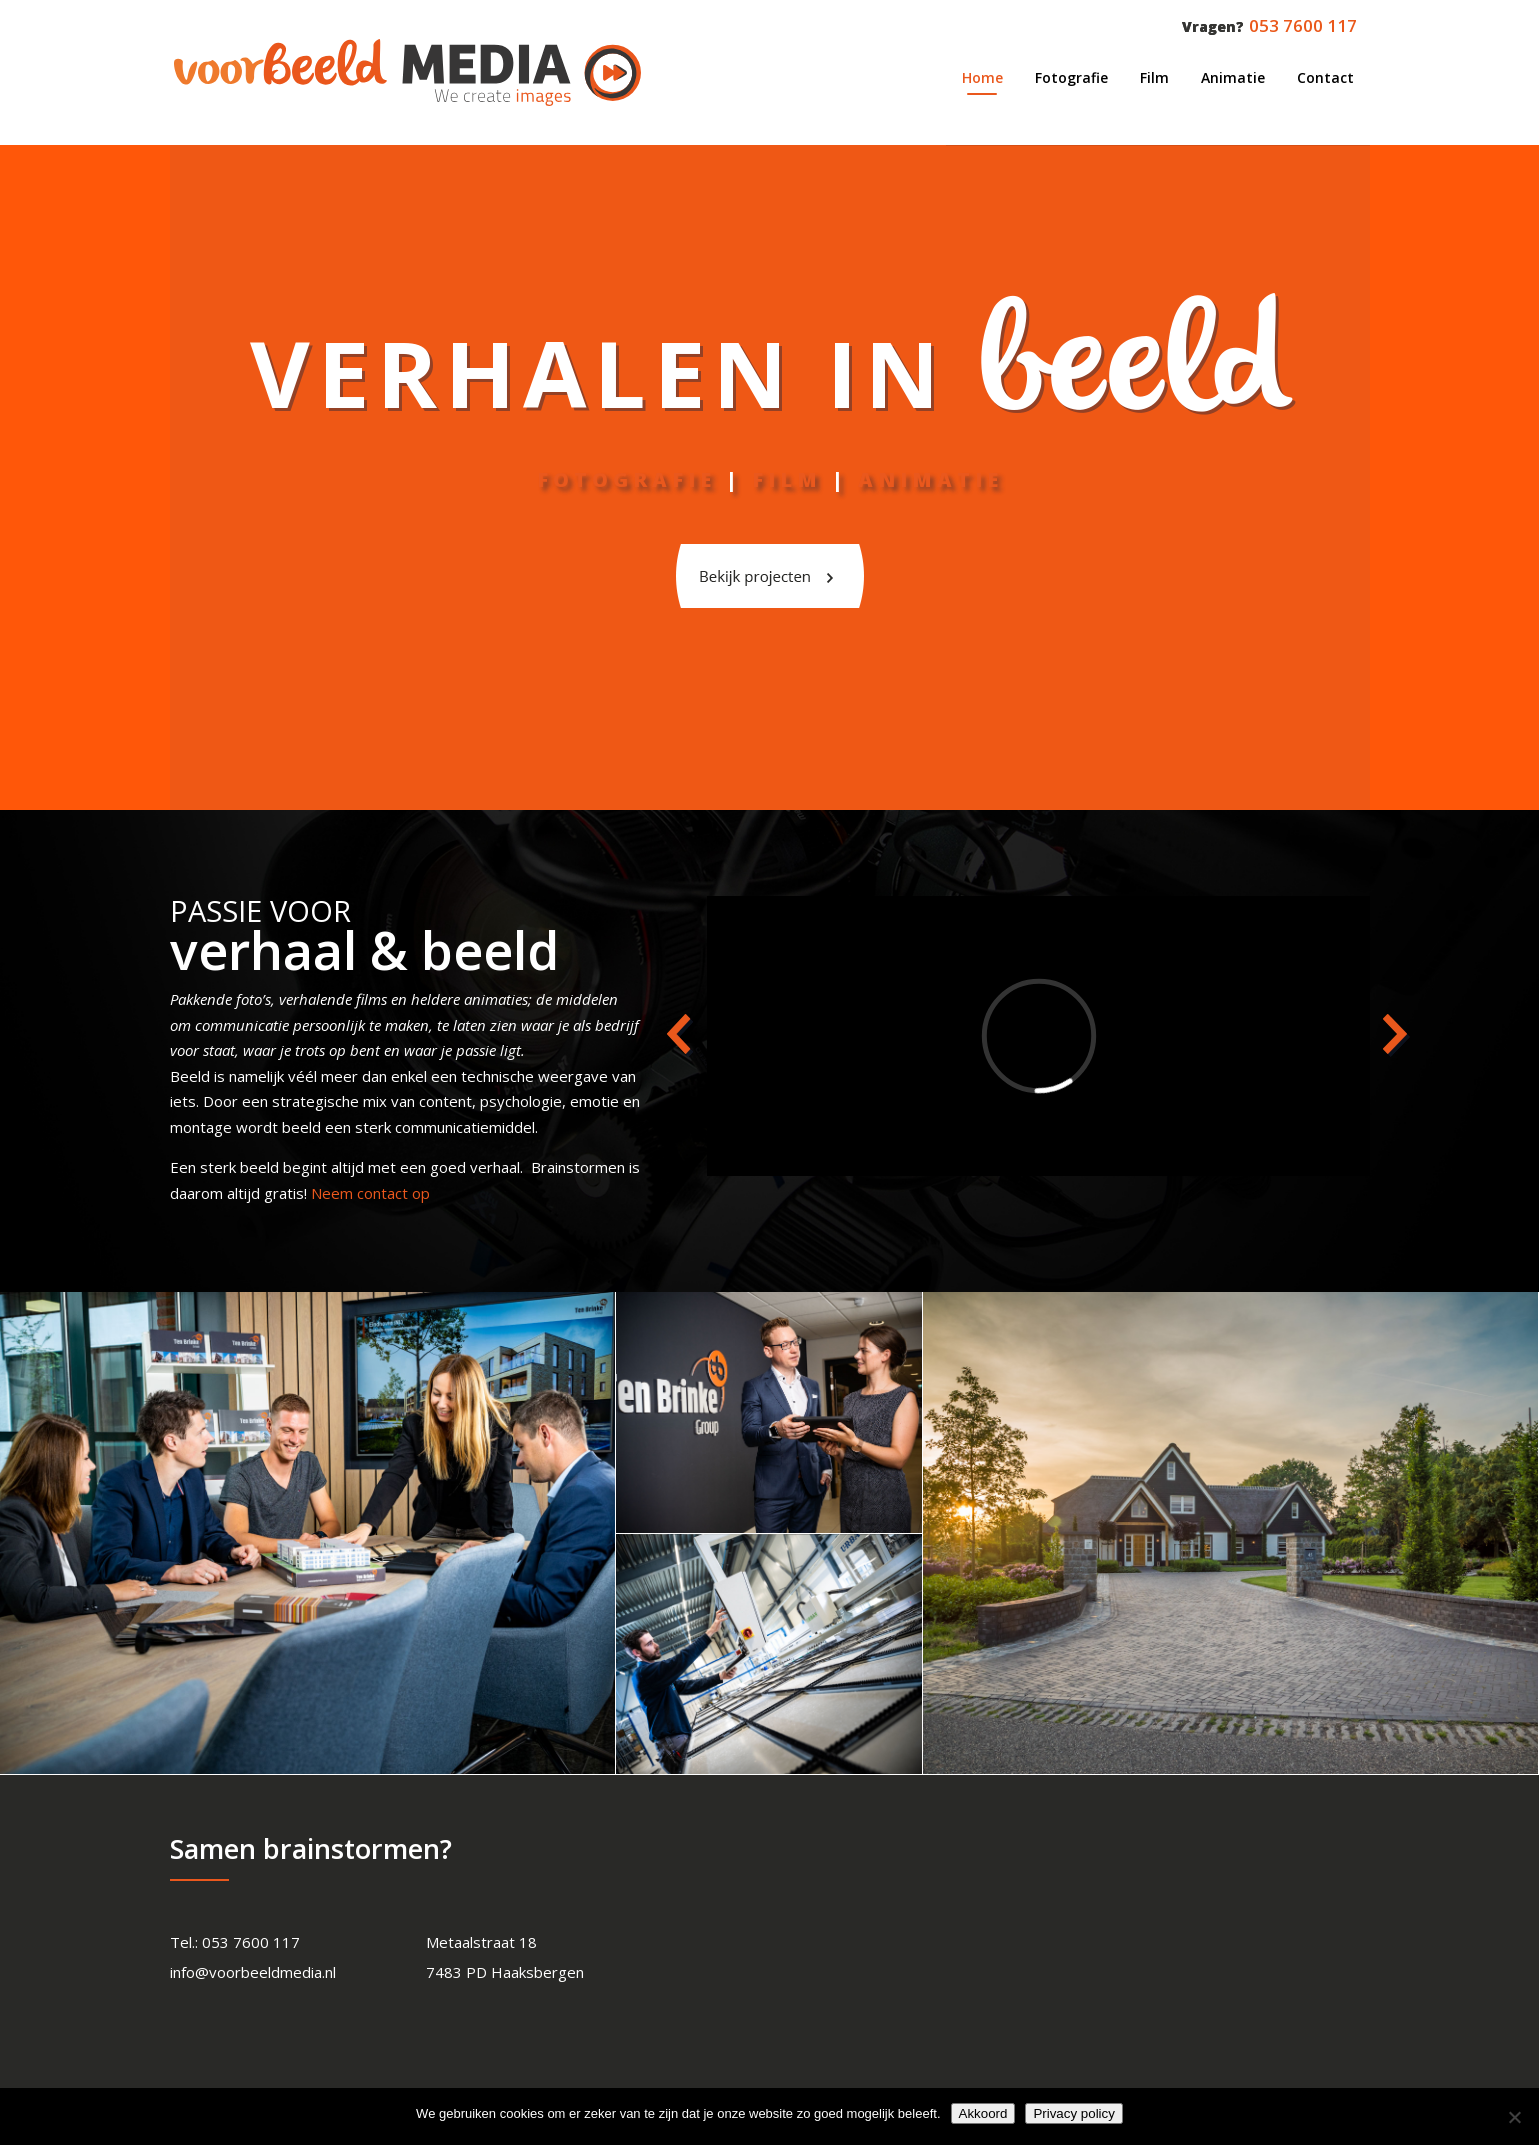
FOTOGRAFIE (626, 479)
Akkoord (983, 2113)
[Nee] (1514, 2117)
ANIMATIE (930, 479)
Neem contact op (370, 1193)
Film (787, 479)
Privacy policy (1073, 2113)
